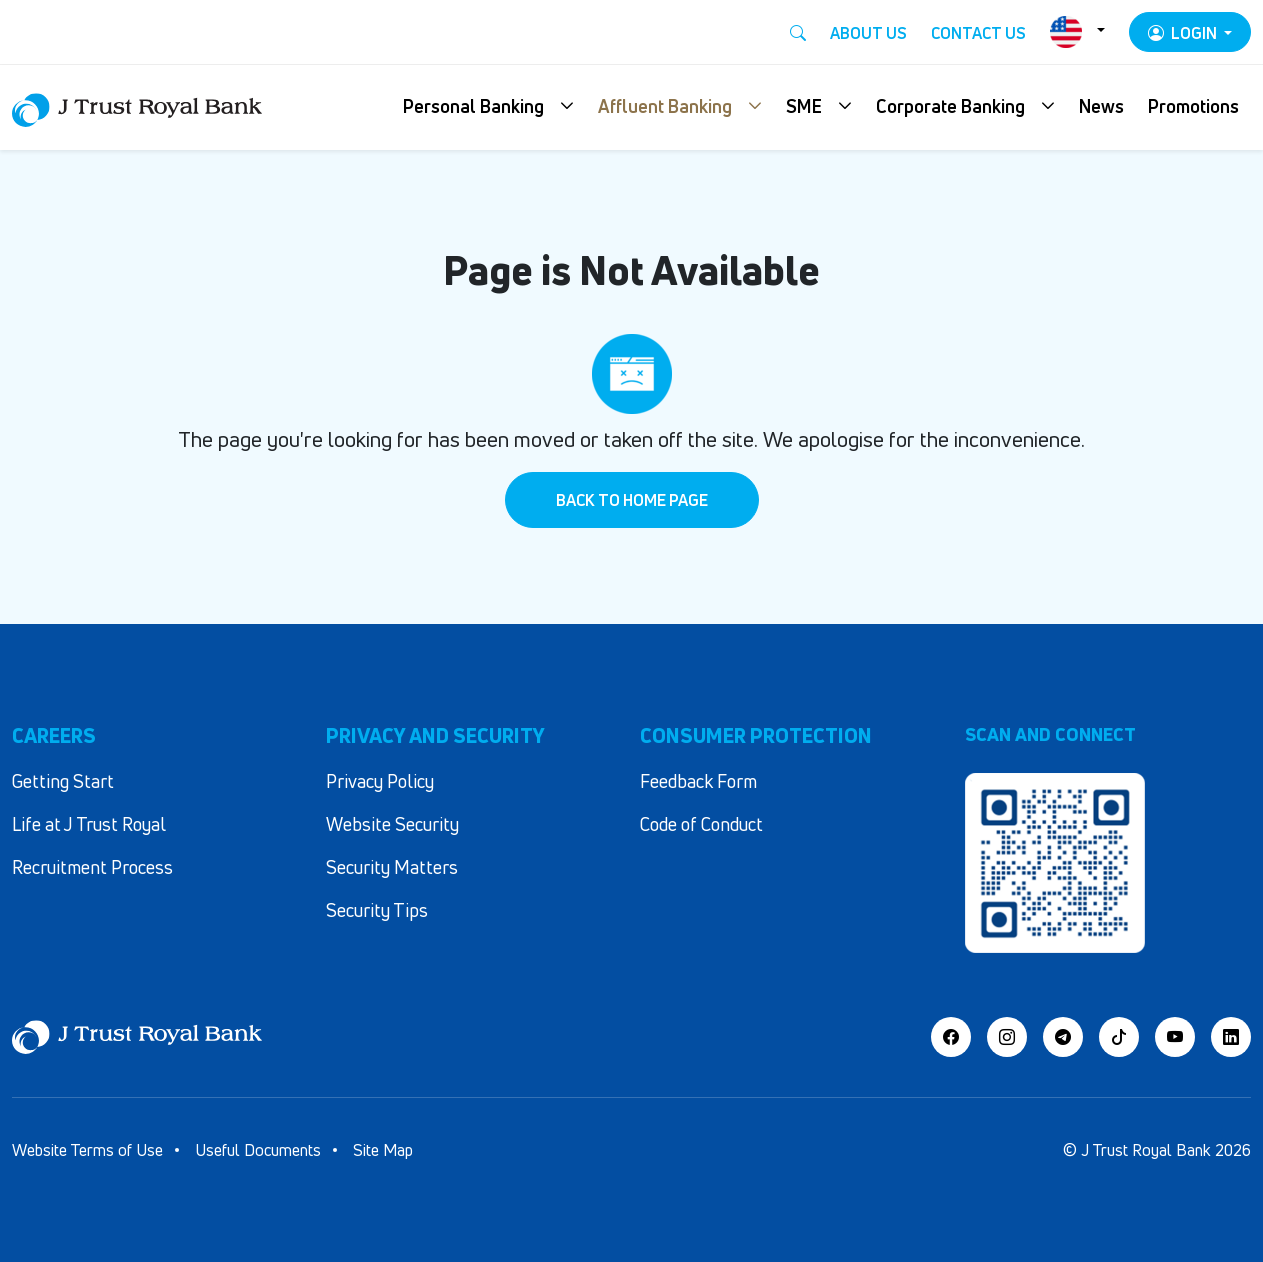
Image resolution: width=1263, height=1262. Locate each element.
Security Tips (377, 910)
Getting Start (63, 781)
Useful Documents (258, 1150)
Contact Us (978, 33)
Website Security (392, 824)
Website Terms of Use (87, 1150)
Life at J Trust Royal (89, 824)
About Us (868, 33)
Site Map (383, 1150)
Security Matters (392, 867)
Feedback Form (698, 781)
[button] (488, 107)
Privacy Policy (380, 781)
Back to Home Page (632, 500)
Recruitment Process (92, 867)
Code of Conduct (701, 824)
